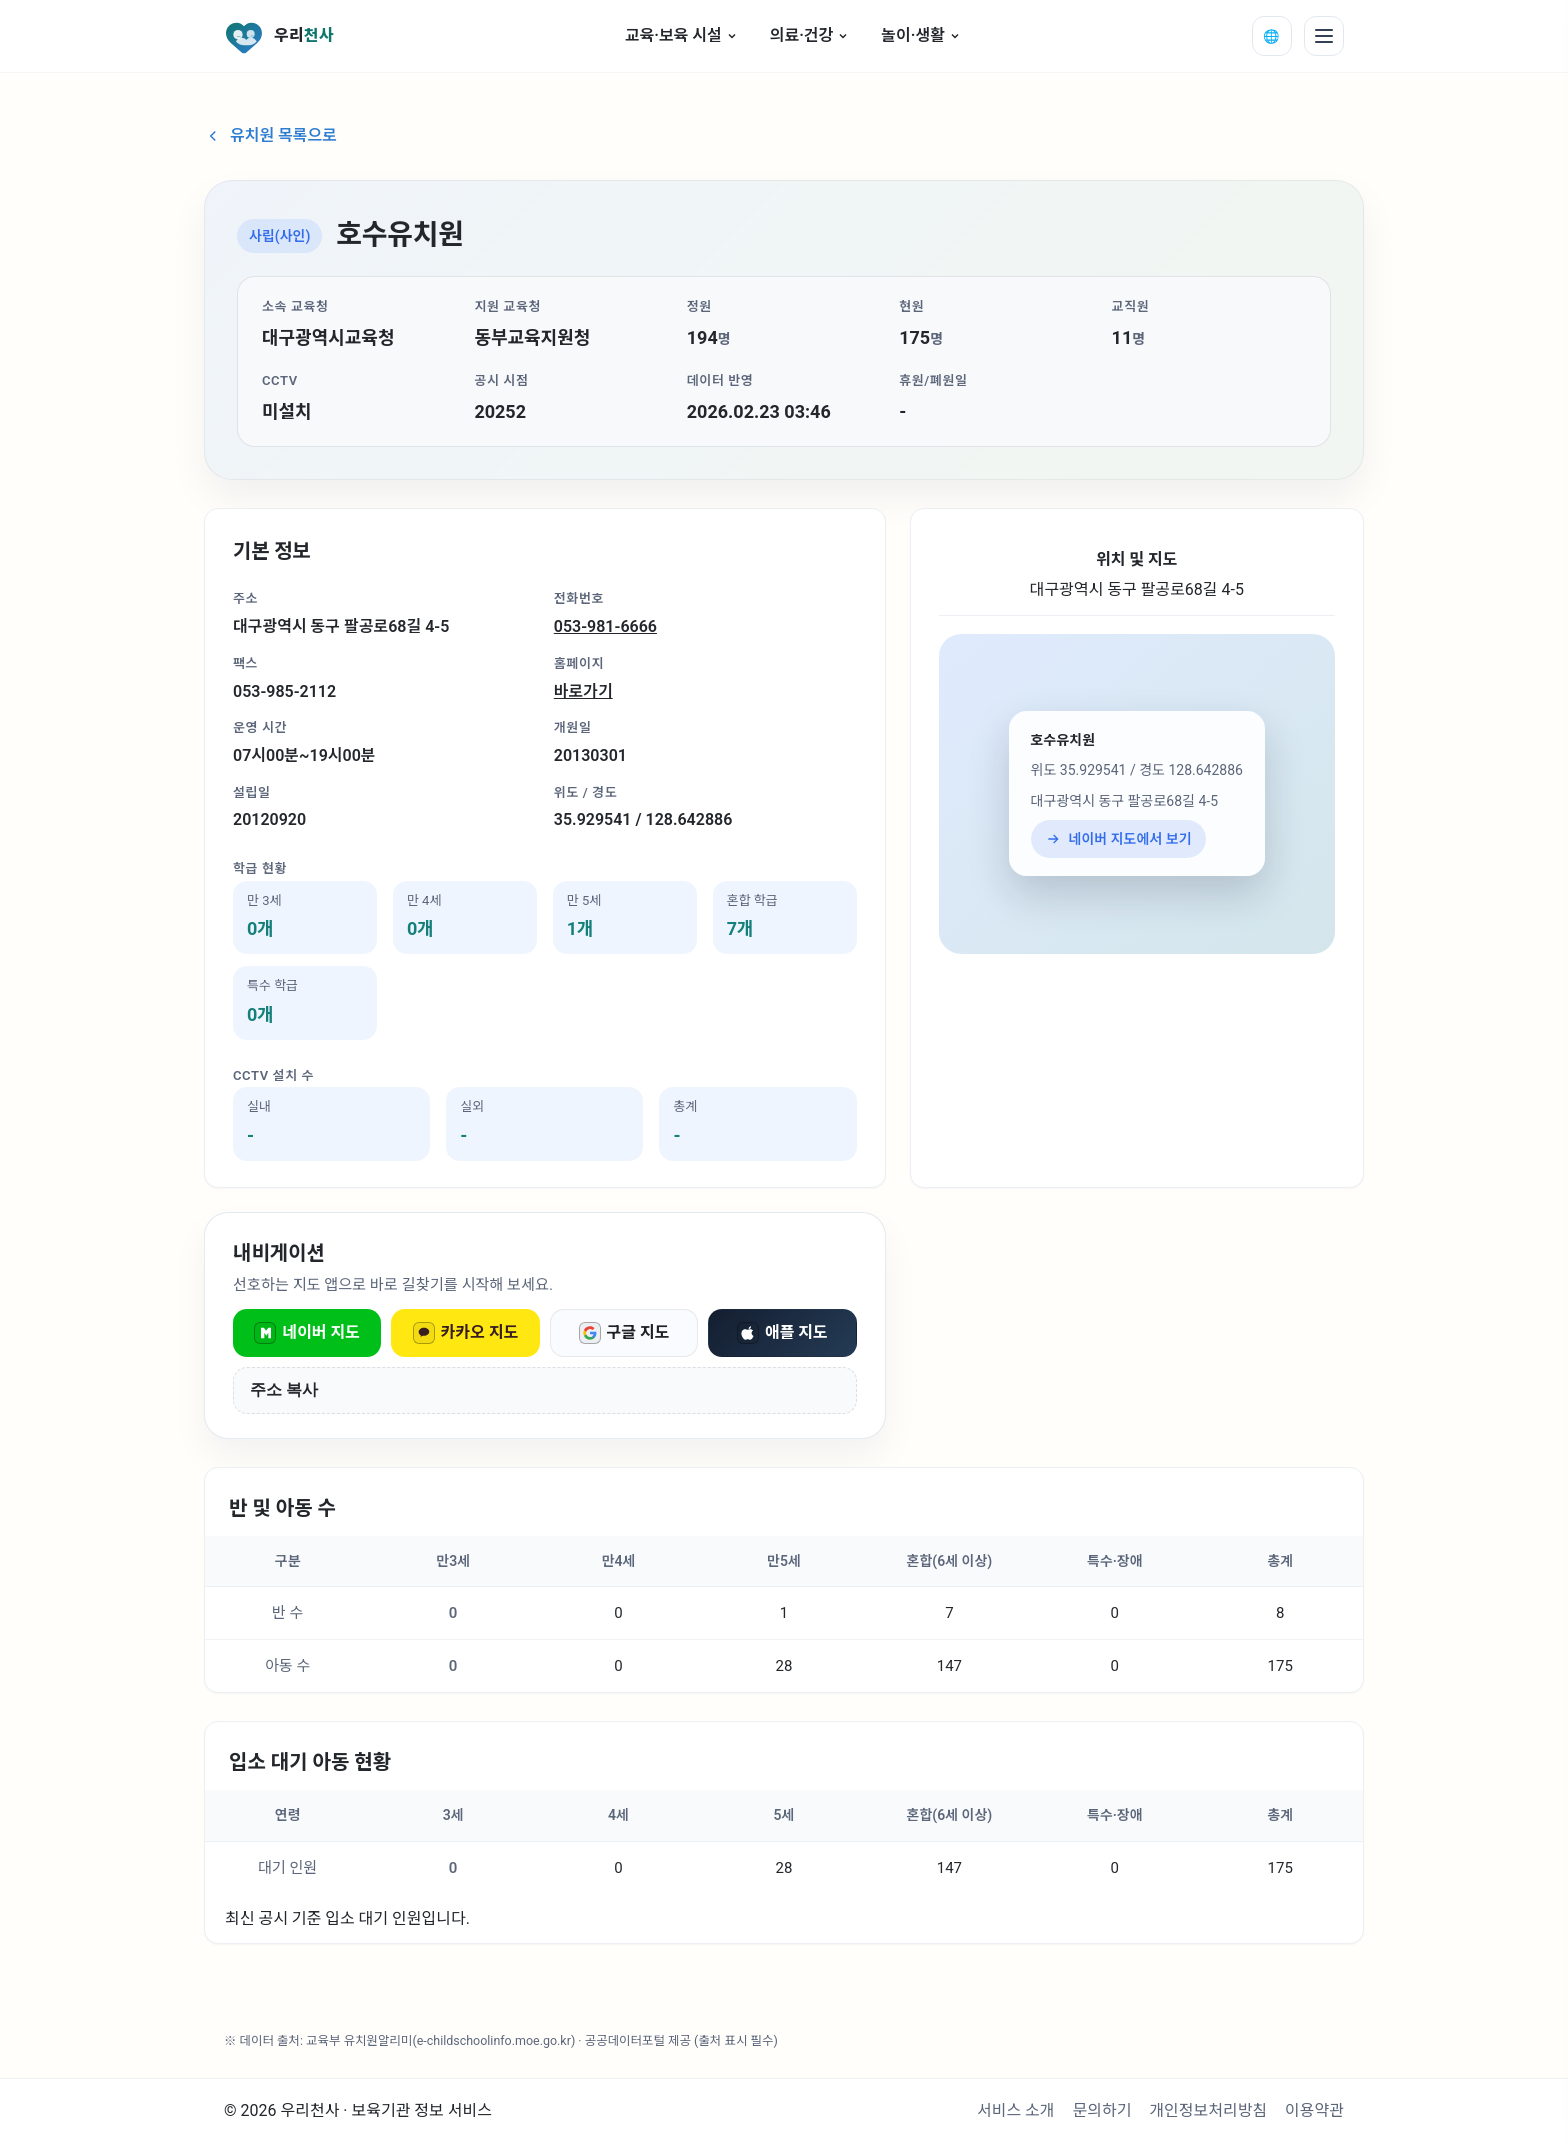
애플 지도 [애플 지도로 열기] (782, 1333)
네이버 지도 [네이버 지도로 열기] (307, 1333)
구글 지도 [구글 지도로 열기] (624, 1333)
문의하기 (1102, 2110)
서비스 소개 (1016, 2110)
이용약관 (1314, 2110)
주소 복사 (284, 1389)
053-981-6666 (605, 626)
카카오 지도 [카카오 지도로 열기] (466, 1333)
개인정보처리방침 (1208, 2110)
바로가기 (583, 691)
